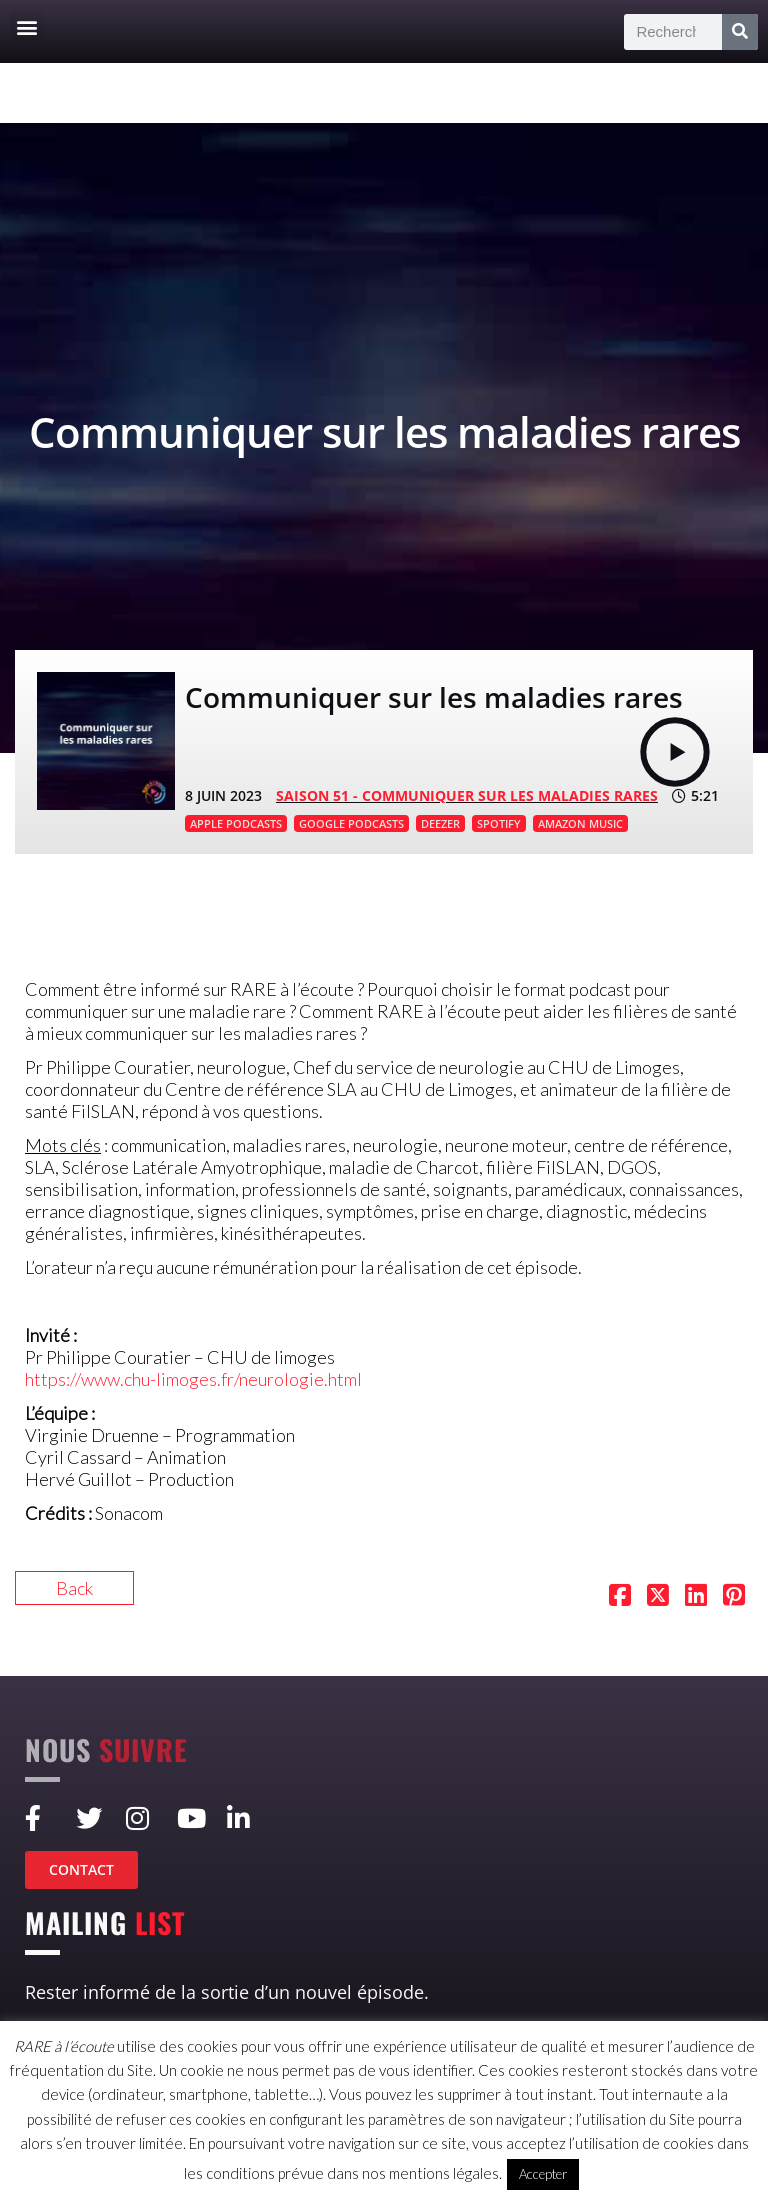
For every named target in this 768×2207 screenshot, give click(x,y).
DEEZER (440, 823)
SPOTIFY (499, 823)
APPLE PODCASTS (236, 823)
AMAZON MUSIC (580, 823)
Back (74, 1588)
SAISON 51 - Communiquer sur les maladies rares (467, 795)
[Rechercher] (740, 32)
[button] (26, 26)
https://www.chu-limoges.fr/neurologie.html (193, 1379)
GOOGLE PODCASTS (351, 823)
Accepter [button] (543, 2174)
